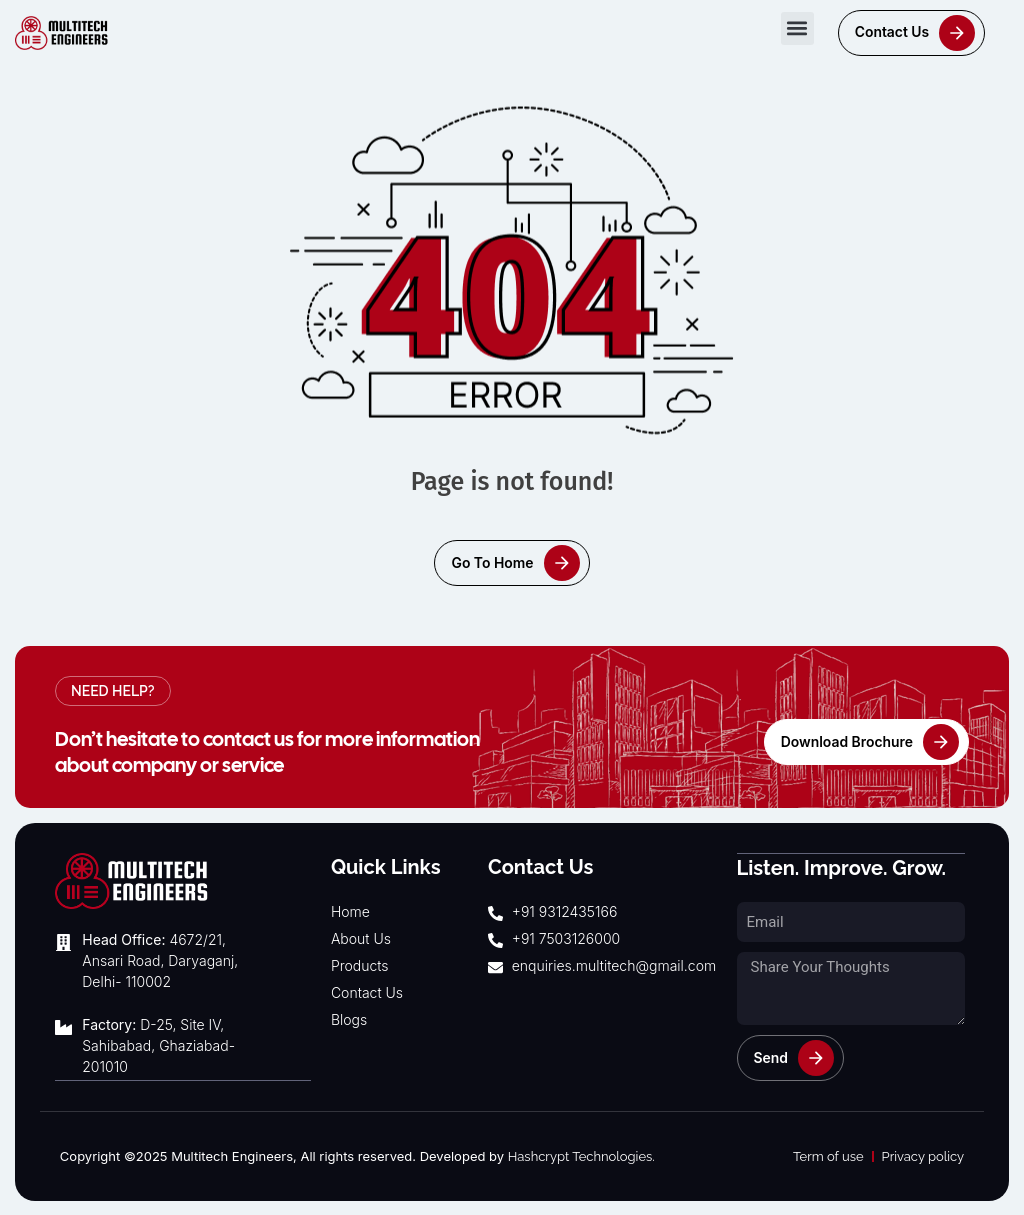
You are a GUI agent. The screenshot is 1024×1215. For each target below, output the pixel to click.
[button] (797, 28)
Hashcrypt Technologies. (581, 1155)
